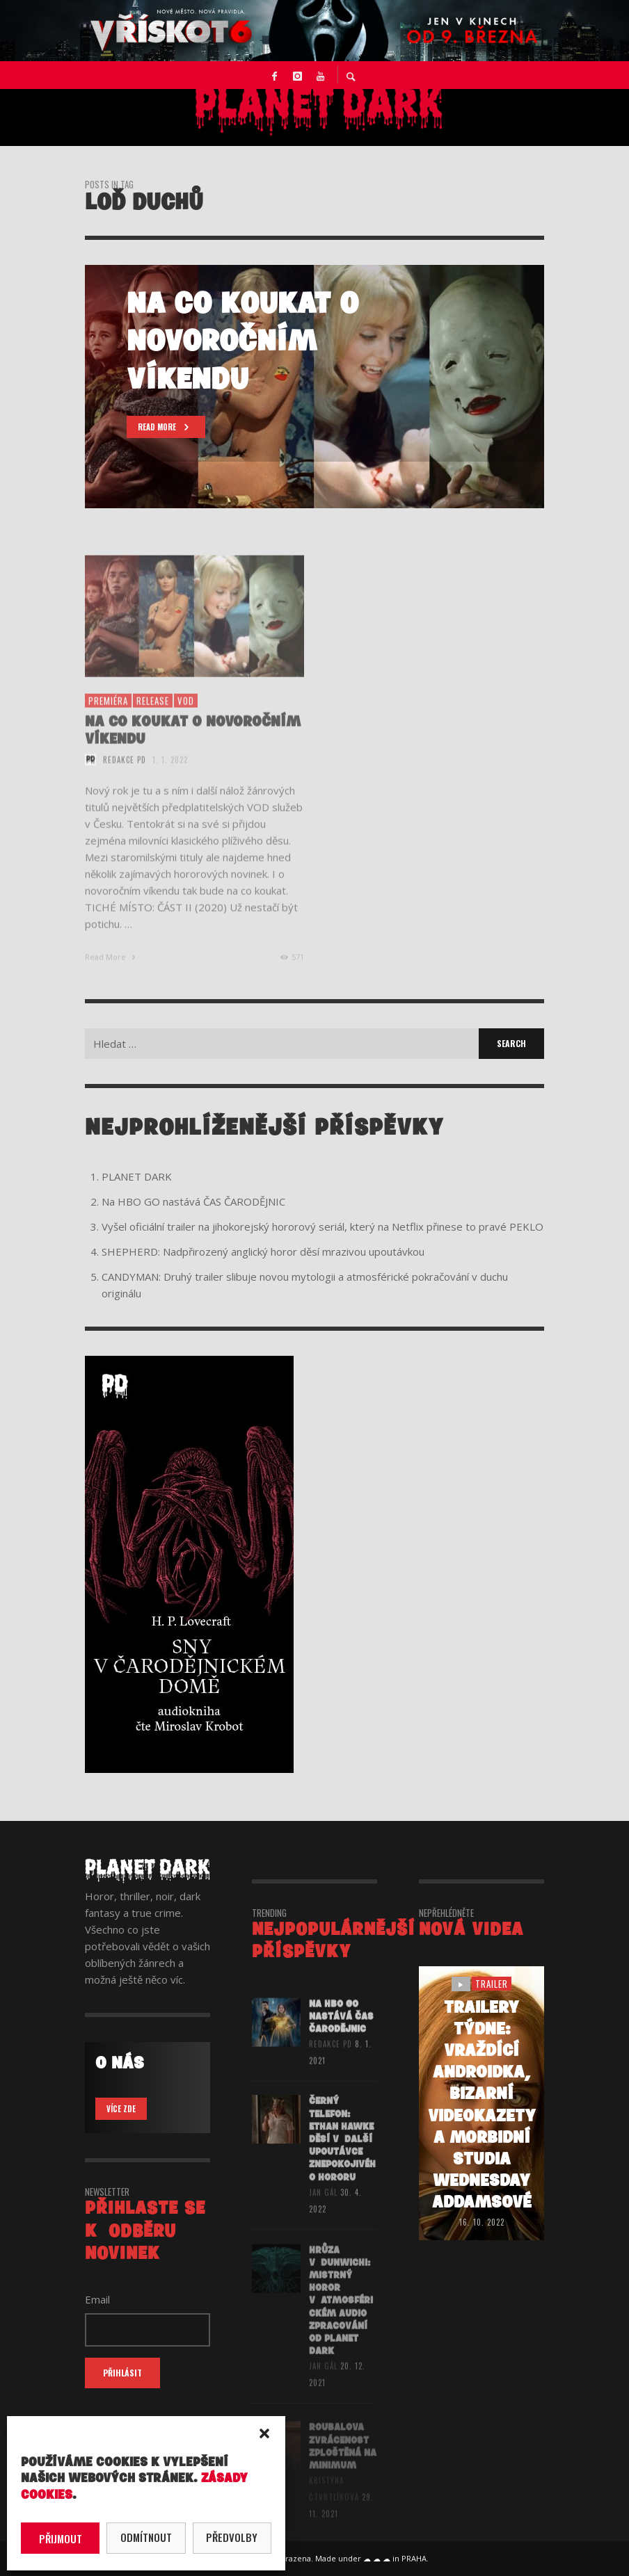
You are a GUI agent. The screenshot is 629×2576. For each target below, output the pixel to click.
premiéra (108, 717)
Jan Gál (323, 2211)
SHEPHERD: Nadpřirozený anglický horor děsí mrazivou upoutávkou (263, 1251)
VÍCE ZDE (121, 2108)
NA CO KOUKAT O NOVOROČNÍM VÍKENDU (193, 747)
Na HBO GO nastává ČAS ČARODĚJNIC (193, 1201)
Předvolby (231, 2537)
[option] (314, 386)
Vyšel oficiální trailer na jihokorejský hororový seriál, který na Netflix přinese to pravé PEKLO (322, 1226)
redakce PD (124, 776)
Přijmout (60, 2538)
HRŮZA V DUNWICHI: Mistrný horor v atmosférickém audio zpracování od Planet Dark (341, 2318)
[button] (264, 2433)
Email (97, 2299)
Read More (111, 974)
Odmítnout (146, 2537)
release (152, 717)
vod (185, 717)
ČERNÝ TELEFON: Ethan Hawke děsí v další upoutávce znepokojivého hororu (342, 2157)
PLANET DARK (137, 1176)
